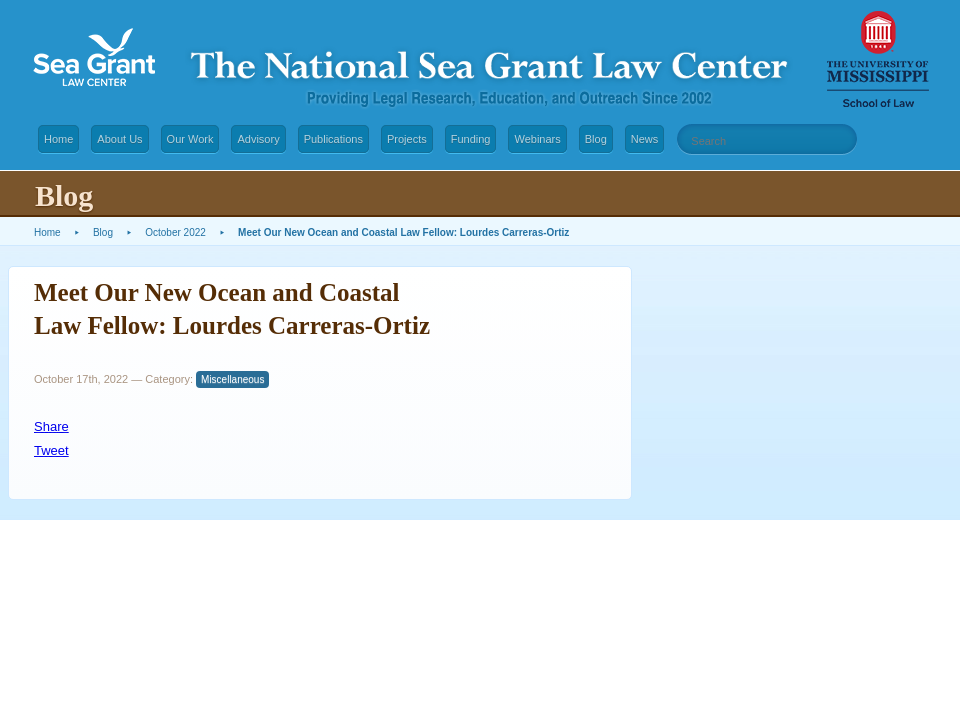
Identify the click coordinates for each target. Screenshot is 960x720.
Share (51, 426)
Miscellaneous (232, 379)
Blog (596, 139)
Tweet (51, 450)
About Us (119, 139)
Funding (471, 139)
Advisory (258, 139)
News (645, 139)
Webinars (537, 139)
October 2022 (175, 232)
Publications (333, 139)
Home (58, 139)
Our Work (190, 139)
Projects (407, 139)
